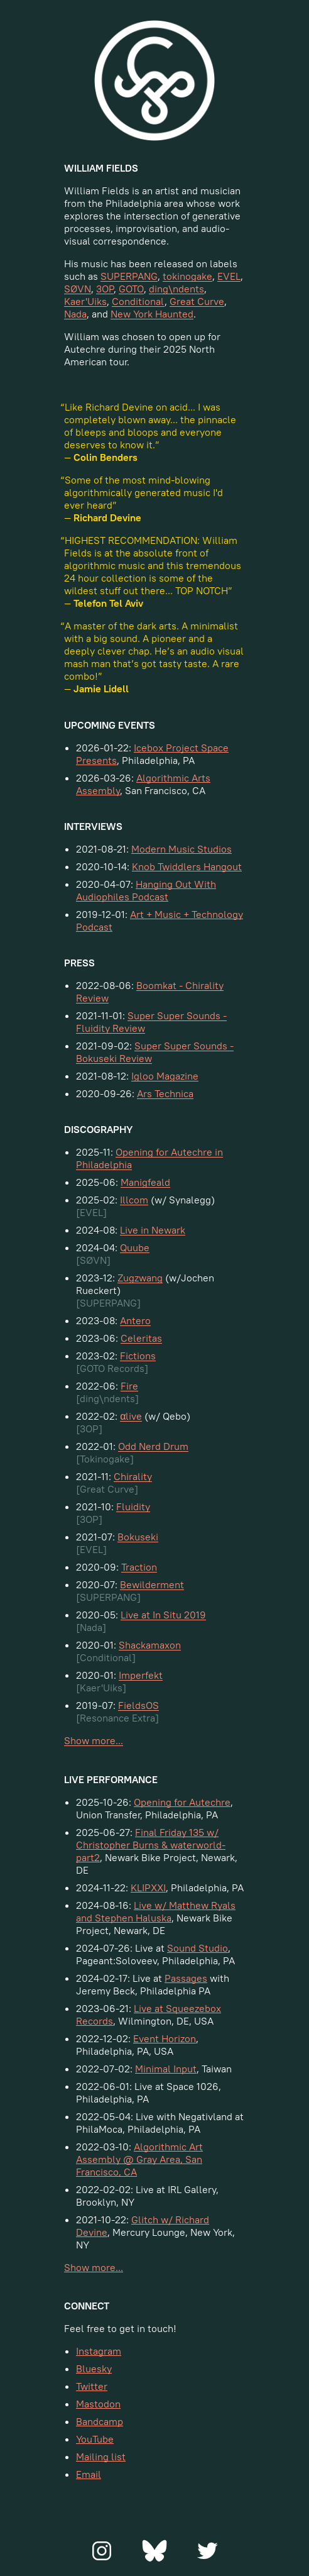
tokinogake (187, 276)
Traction (139, 1567)
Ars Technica (165, 1093)
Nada (75, 313)
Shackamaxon (150, 1645)
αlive (131, 1416)
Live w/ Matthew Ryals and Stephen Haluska (156, 1911)
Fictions (138, 1355)
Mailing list (101, 2456)
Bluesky (94, 2368)
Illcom (134, 1199)
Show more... (93, 1740)
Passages (186, 1978)
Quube (134, 1247)
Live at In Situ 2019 (163, 1614)
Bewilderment (152, 1584)
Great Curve (197, 301)
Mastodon (98, 2403)
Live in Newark (152, 1230)
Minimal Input (166, 2068)
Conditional (138, 301)
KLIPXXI (148, 1887)
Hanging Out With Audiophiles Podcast (146, 890)
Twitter (91, 2386)
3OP (105, 288)
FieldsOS (138, 1705)
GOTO (131, 288)
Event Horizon (164, 2038)
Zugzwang (140, 1277)
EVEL (229, 276)
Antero (135, 1320)
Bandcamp (99, 2421)
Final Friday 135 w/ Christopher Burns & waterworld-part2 (150, 1845)
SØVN (77, 288)
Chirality (133, 1476)
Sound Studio (197, 1948)
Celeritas (141, 1338)
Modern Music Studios (181, 849)
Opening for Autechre (182, 1802)
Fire (129, 1385)
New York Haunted (152, 313)
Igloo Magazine (164, 1076)
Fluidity (133, 1506)
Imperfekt (141, 1675)
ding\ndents (176, 288)
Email (88, 2474)
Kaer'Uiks (85, 301)
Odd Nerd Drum (153, 1446)
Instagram (98, 2351)
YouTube (95, 2439)
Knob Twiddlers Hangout (187, 866)
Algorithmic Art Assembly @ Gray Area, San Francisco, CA (139, 2159)
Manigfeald (145, 1182)
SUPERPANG (129, 276)
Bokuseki (137, 1536)
